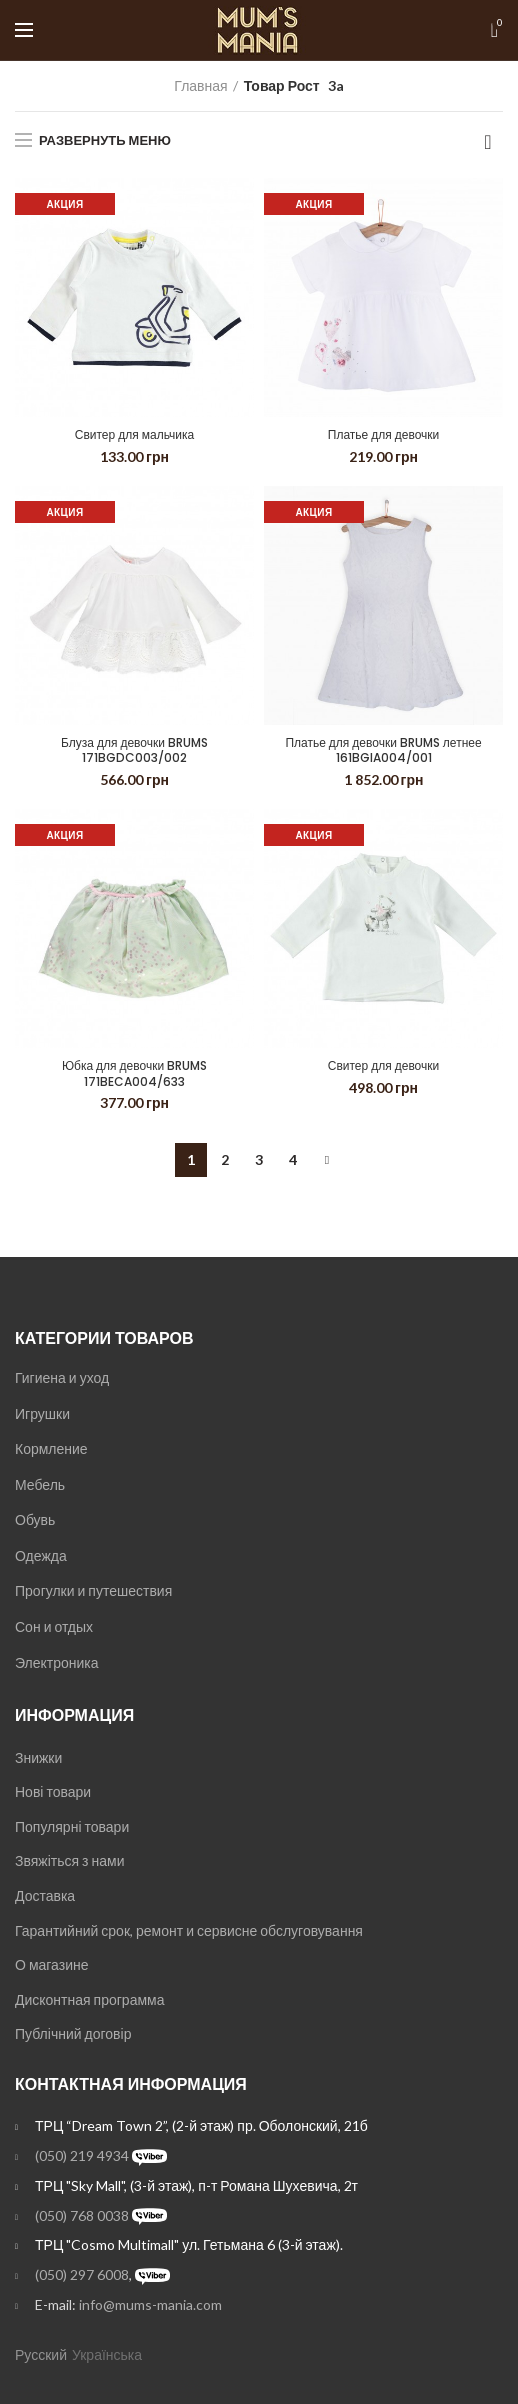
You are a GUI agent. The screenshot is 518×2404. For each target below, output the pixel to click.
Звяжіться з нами (69, 1860)
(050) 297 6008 (82, 2274)
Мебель (40, 1484)
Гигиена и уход (62, 1377)
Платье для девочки (384, 435)
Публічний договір (73, 2033)
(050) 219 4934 (82, 2155)
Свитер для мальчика (134, 435)
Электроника (57, 1662)
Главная (200, 85)
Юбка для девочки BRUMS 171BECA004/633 (134, 1073)
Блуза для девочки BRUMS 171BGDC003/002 (134, 750)
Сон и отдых (54, 1626)
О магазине (52, 1964)
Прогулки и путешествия (93, 1590)
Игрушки (42, 1413)
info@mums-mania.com (150, 2304)
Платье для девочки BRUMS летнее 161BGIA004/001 (383, 750)
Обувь (35, 1519)
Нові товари (53, 1791)
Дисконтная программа (89, 1999)
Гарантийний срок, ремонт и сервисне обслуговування (189, 1930)
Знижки (38, 1757)
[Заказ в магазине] (488, 142)
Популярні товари (72, 1826)
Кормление (51, 1448)
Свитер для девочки (384, 1066)
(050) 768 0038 (82, 2215)
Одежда (41, 1555)
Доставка (45, 1895)
